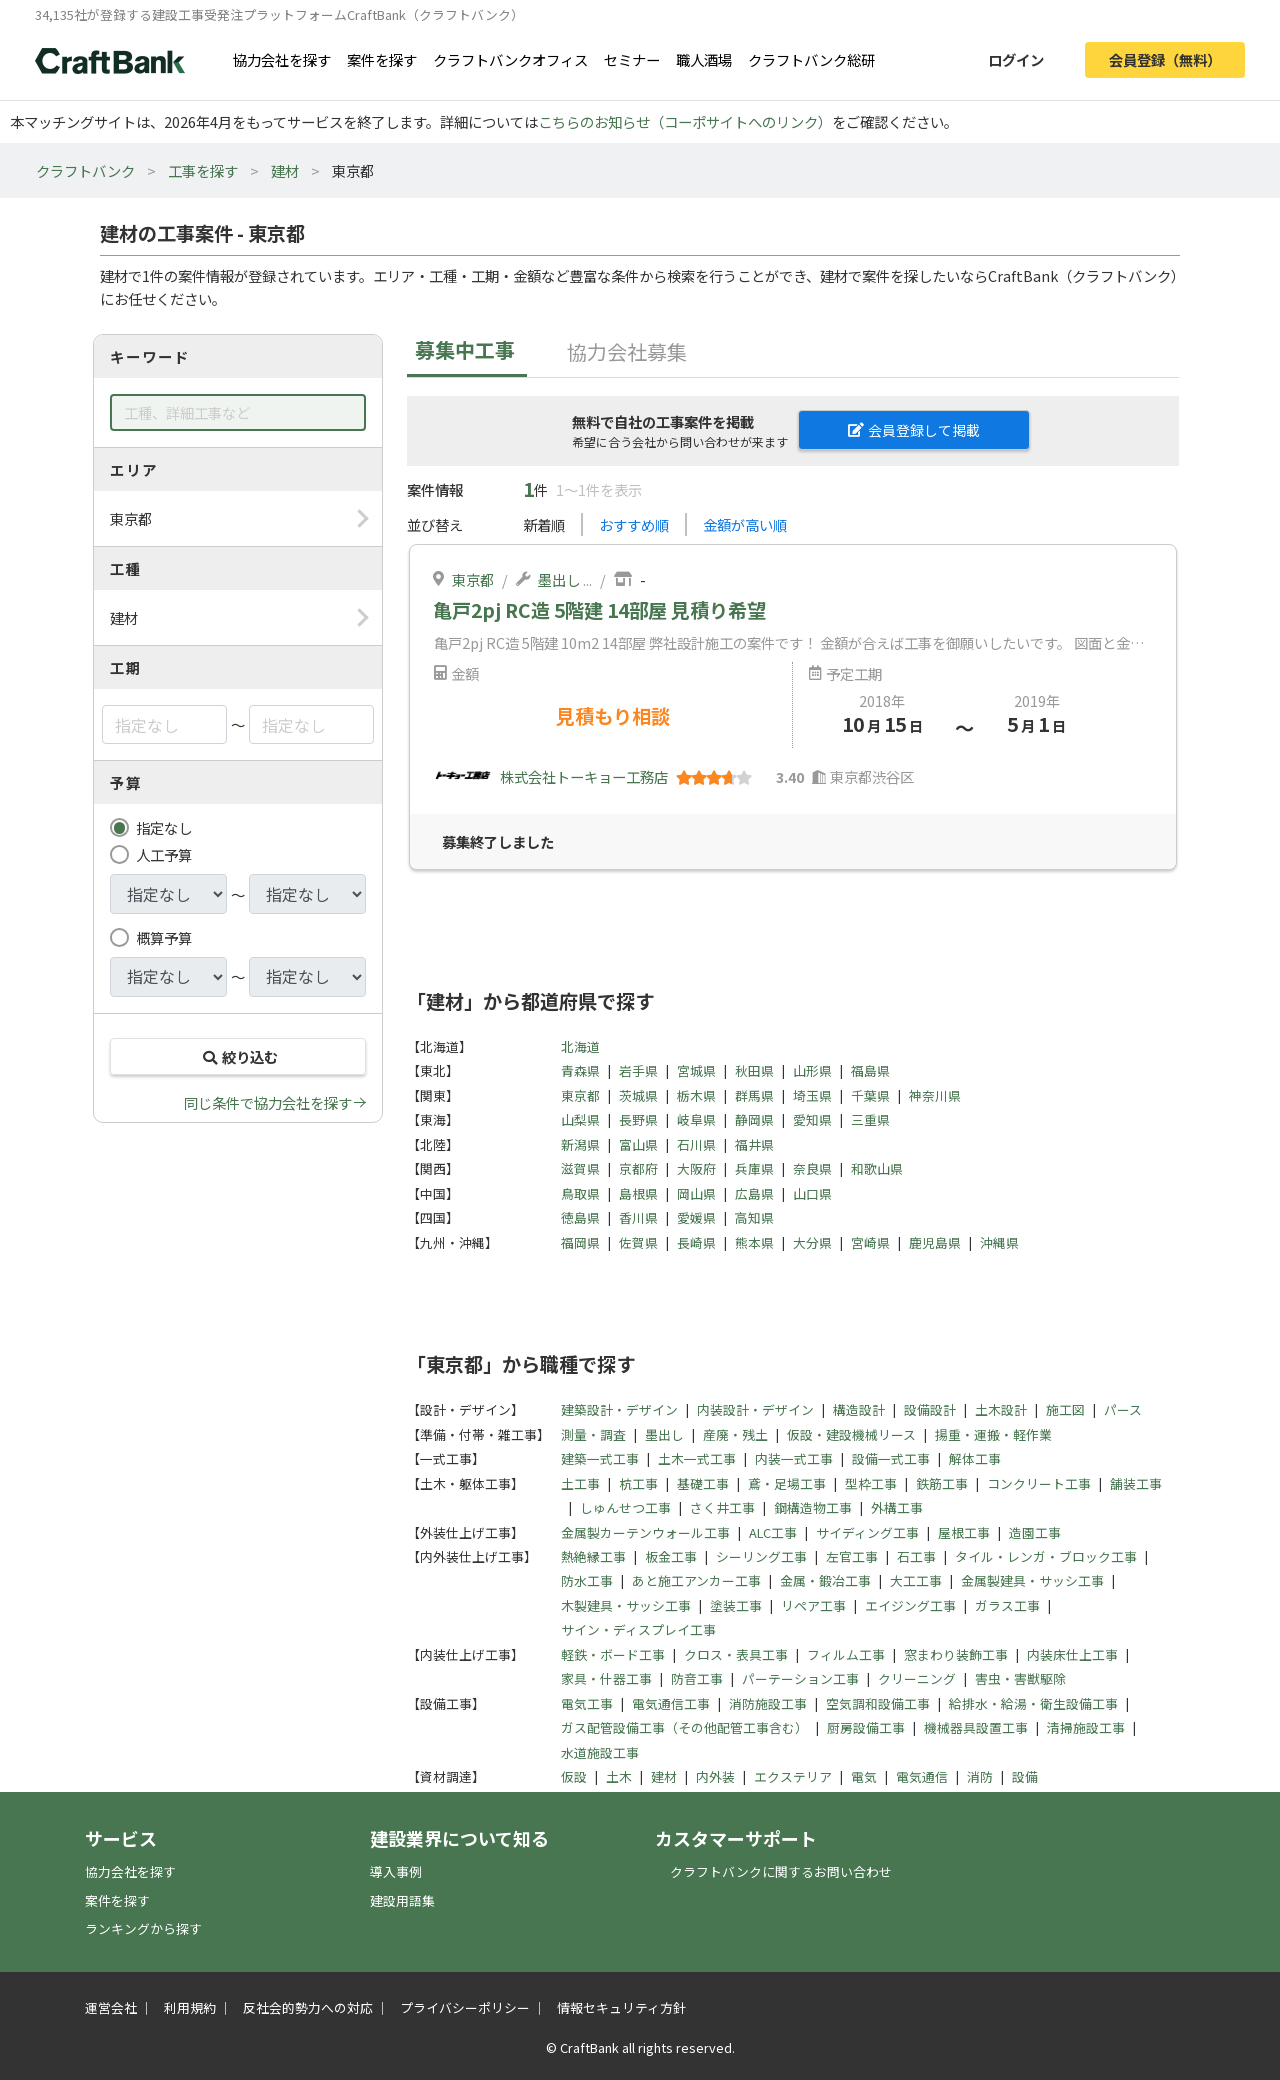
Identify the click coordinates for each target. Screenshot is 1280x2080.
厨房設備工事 (866, 1727)
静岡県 (754, 1119)
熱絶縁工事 (593, 1556)
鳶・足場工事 (787, 1483)
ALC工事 (773, 1532)
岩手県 (638, 1070)
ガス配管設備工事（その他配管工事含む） (684, 1727)
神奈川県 (935, 1095)
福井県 (754, 1144)
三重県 (870, 1119)
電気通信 (922, 1776)
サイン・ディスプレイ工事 (638, 1629)
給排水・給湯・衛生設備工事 (1033, 1703)
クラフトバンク (85, 170)
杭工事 (638, 1483)
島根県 (638, 1193)
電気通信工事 (671, 1703)
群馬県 (754, 1095)
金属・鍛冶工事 (825, 1580)
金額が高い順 (745, 524)
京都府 (638, 1168)
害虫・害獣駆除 (1020, 1678)
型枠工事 (871, 1483)
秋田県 (754, 1070)
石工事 (916, 1556)
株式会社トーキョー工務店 (584, 776)
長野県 (638, 1119)
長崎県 (696, 1242)
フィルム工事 (846, 1654)
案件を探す (382, 59)
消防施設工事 (768, 1703)
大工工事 (916, 1580)
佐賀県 (638, 1242)
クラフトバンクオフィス (510, 59)
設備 (1025, 1776)
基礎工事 (703, 1483)
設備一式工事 (891, 1458)
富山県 (638, 1144)
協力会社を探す (282, 59)
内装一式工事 (794, 1458)
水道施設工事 (600, 1752)
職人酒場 (704, 59)
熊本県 (754, 1242)
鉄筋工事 (942, 1483)
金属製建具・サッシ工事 (1032, 1580)
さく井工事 (722, 1507)
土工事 (580, 1483)
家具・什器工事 (606, 1678)
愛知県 (812, 1119)
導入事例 (396, 1871)
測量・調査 (593, 1434)
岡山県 (696, 1193)
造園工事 (1035, 1532)
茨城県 (638, 1095)
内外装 (715, 1776)
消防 (980, 1776)
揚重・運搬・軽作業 (993, 1434)
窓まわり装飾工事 (956, 1654)
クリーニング (917, 1678)
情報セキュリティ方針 (621, 2007)
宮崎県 (870, 1242)
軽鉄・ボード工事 (613, 1654)
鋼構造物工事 (813, 1507)
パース (1123, 1409)
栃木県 (696, 1095)
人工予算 (164, 854)
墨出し (559, 579)
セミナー (632, 59)
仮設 (574, 1776)
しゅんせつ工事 (625, 1507)
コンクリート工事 (1039, 1483)
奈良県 (812, 1168)
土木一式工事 (697, 1458)
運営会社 (111, 2007)
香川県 (638, 1217)
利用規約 (190, 2007)
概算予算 (164, 937)
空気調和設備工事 (878, 1703)
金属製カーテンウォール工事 (645, 1532)
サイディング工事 (867, 1532)
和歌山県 (877, 1168)
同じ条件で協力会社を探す (268, 1102)
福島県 (870, 1070)
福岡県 (580, 1242)
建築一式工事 (600, 1458)
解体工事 (975, 1458)
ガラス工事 (1007, 1605)
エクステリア (793, 1776)
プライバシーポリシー (465, 2007)
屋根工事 (964, 1532)
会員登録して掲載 (914, 430)
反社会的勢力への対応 (308, 2007)
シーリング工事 (761, 1556)
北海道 (580, 1046)
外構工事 (897, 1507)
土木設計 (1001, 1409)
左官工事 (852, 1556)
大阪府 (696, 1168)
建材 (285, 170)
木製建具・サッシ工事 (626, 1605)
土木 (619, 1776)
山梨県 (580, 1119)
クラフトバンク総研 (811, 59)
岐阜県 (696, 1119)
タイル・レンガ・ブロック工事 (1046, 1556)
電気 (864, 1776)
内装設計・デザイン (755, 1409)
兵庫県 (754, 1168)
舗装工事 (1136, 1483)
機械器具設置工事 (976, 1727)
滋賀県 (580, 1168)
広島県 (754, 1193)
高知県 (754, 1217)
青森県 (580, 1070)
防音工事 (697, 1678)
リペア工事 (813, 1605)
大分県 (812, 1242)
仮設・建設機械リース (851, 1434)
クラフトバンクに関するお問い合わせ (781, 1871)
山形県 (812, 1070)
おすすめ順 (634, 524)
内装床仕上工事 (1072, 1654)
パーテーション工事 (800, 1678)
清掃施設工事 (1086, 1727)
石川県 (696, 1144)
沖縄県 (999, 1242)
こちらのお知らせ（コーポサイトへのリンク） (685, 121)
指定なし (164, 827)
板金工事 (671, 1556)
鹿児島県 (935, 1242)
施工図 (1065, 1409)
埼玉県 (812, 1095)
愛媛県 (696, 1217)
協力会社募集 (627, 351)
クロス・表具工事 (736, 1654)
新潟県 (580, 1144)
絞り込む (238, 1056)
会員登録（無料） (1165, 59)
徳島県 (580, 1217)
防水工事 (587, 1580)
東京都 (473, 579)
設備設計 (930, 1409)
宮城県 (696, 1070)
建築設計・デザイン (619, 1409)
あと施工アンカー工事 (696, 1580)
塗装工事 (736, 1605)
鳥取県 (580, 1193)
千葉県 (870, 1095)
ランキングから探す (143, 1928)
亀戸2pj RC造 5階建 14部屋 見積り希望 (599, 610)
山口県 (812, 1193)
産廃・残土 (735, 1434)
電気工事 (587, 1703)
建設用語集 (402, 1900)
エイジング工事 (910, 1605)
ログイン (1016, 59)
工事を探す (203, 170)
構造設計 (859, 1409)
